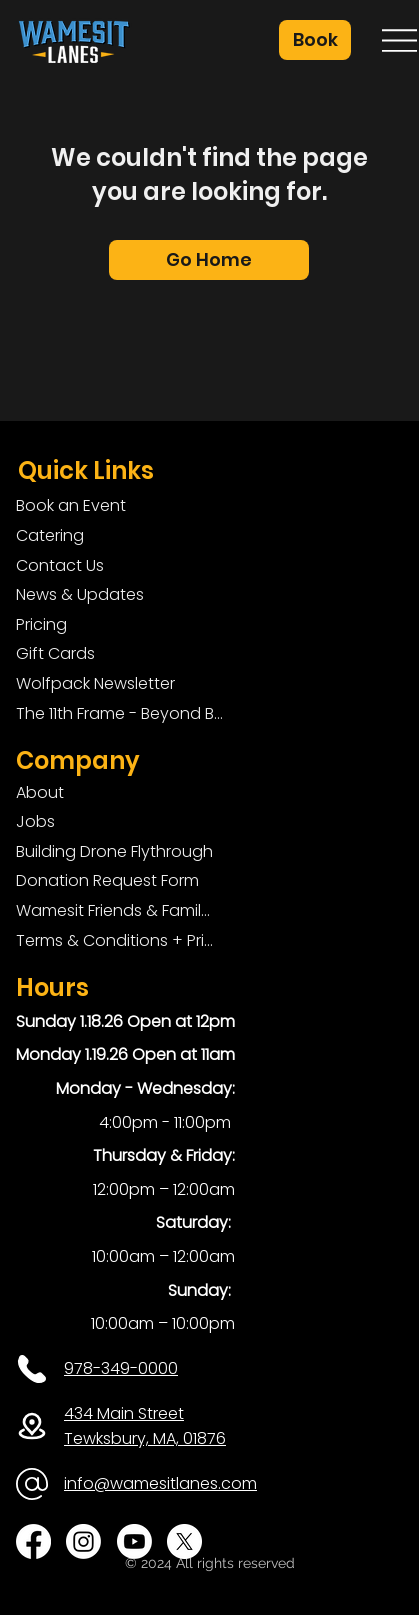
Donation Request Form (107, 880)
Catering (50, 535)
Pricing (41, 624)
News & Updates (80, 594)
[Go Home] (209, 260)
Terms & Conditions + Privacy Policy (114, 940)
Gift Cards (55, 653)
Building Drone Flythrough (114, 851)
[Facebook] (33, 1541)
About (40, 792)
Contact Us (60, 565)
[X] (184, 1541)
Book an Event (71, 505)
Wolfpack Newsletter (95, 683)
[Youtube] (134, 1541)
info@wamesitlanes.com (160, 1483)
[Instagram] (83, 1541)
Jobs (35, 821)
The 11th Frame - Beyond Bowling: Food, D (123, 713)
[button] (315, 40)
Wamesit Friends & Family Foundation (114, 910)
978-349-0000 (121, 1368)
